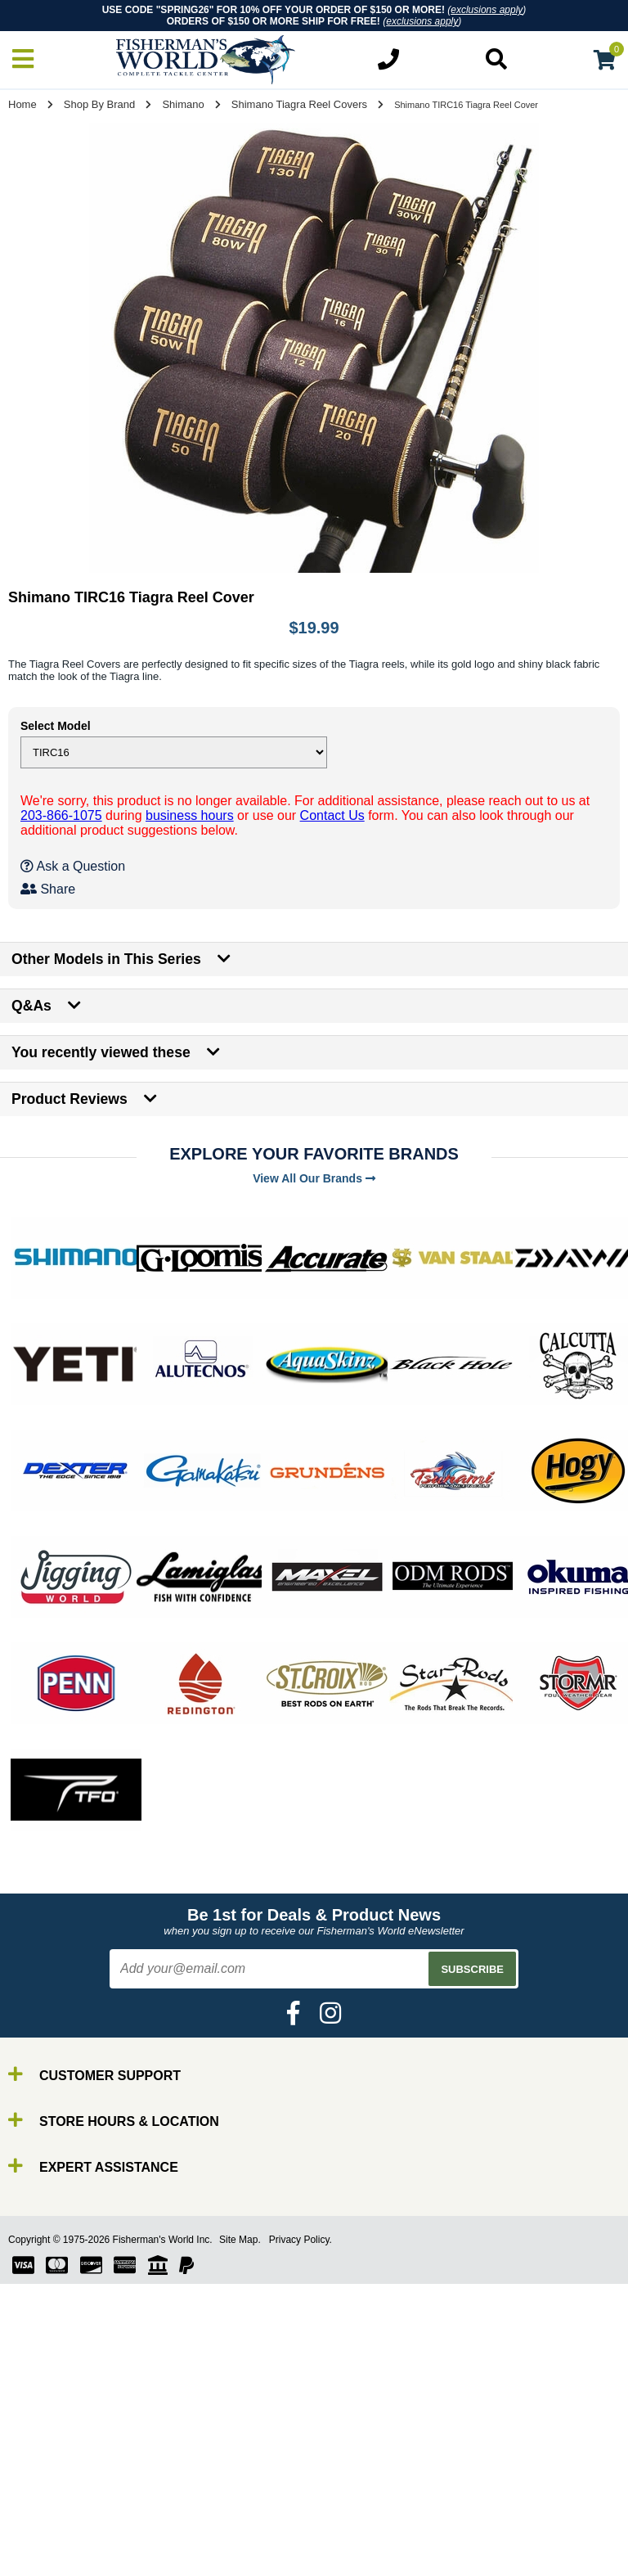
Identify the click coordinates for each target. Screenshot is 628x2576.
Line (45, 2522)
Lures (49, 2537)
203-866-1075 (61, 815)
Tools (48, 2567)
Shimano (183, 104)
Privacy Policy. (300, 2239)
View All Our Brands (314, 1178)
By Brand (60, 2478)
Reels (49, 2508)
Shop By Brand (99, 104)
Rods (48, 2493)
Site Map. (240, 2239)
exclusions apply (487, 10)
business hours (190, 815)
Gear (47, 2552)
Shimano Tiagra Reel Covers (299, 104)
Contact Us (332, 815)
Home (22, 104)
